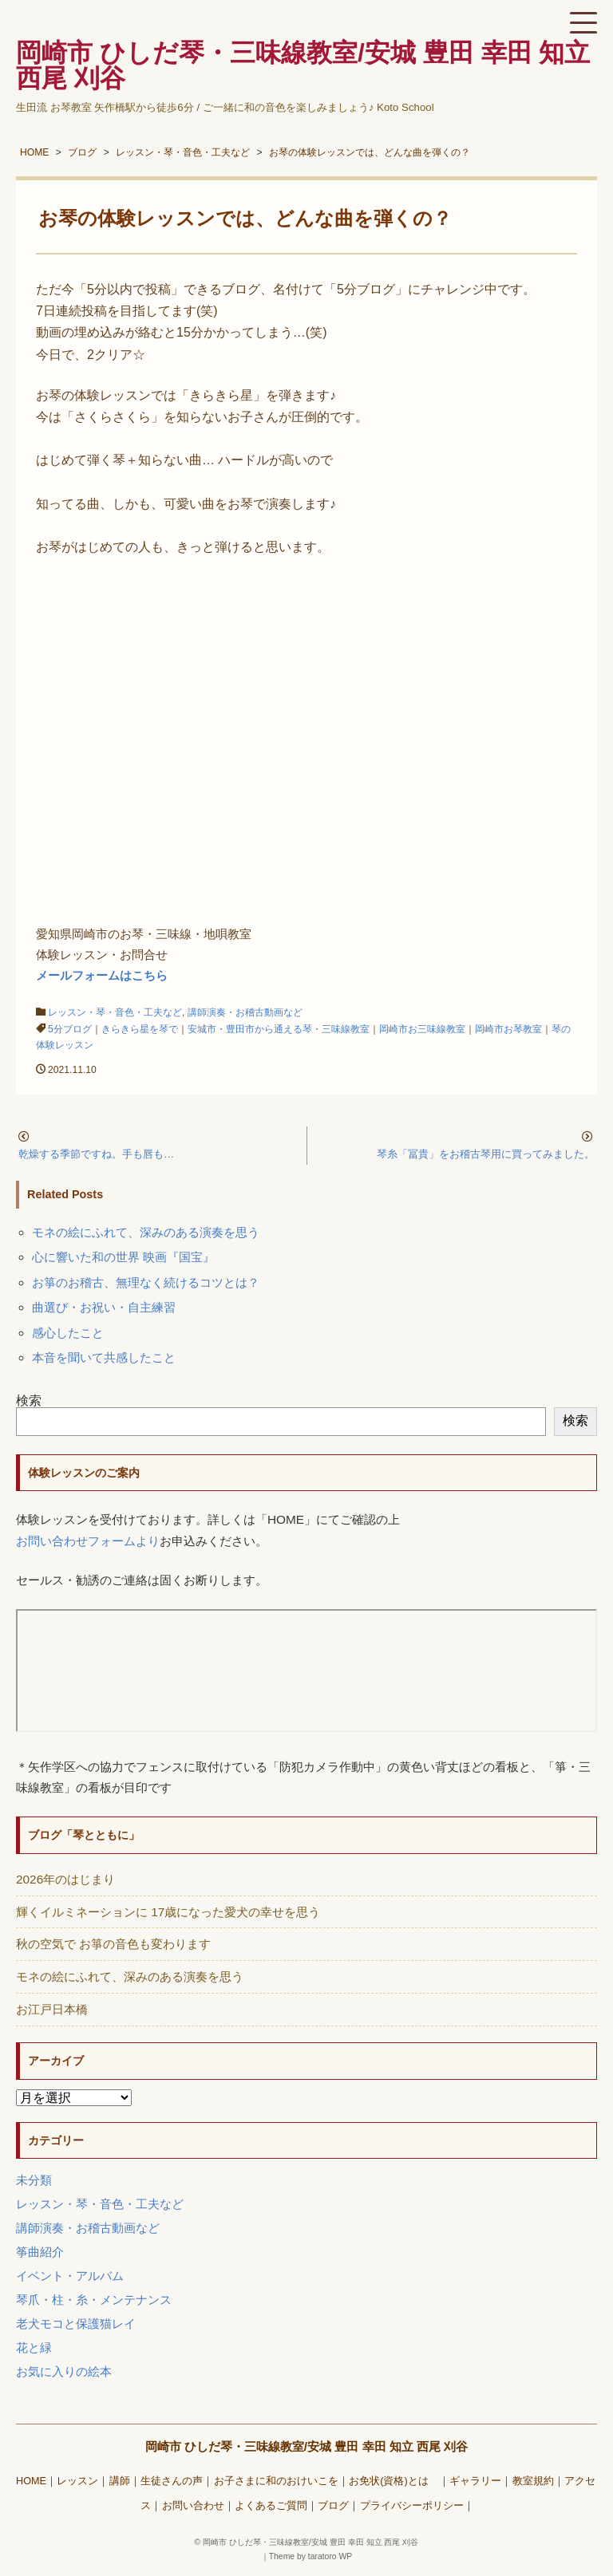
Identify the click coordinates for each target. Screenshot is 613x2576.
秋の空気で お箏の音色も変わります (113, 1944)
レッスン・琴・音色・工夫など (115, 1012)
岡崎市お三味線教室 (422, 1029)
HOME (31, 2481)
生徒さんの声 (171, 2481)
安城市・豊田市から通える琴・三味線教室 (279, 1029)
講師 (119, 2481)
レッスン (77, 2481)
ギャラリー (475, 2481)
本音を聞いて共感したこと (104, 1357)
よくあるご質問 (271, 2505)
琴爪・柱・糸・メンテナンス (94, 2299)
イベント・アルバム (70, 2275)
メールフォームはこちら (102, 975)
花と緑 (34, 2347)
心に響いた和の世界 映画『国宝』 (123, 1257)
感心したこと (68, 1332)
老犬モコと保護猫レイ (76, 2323)
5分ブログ (70, 1029)
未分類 (34, 2180)
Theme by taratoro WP (311, 2556)
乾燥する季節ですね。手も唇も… (96, 1154)
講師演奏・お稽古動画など (245, 1012)
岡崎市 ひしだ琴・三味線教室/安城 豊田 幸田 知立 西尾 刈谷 (307, 2446)
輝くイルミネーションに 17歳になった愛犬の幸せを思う (168, 1912)
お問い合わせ (193, 2505)
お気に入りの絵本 (64, 2371)
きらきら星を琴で (139, 1029)
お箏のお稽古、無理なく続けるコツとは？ (145, 1282)
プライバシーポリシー (412, 2505)
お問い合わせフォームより (88, 1541)
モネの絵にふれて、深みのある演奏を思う (145, 1232)
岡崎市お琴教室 (508, 1029)
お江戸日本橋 (52, 2009)
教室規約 (533, 2481)
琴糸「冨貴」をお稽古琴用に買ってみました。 (486, 1154)
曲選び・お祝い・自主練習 (104, 1307)
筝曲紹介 (40, 2251)
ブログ (333, 2505)
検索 (29, 1400)
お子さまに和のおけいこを (276, 2481)
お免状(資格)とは (393, 2481)
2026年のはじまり (65, 1879)
